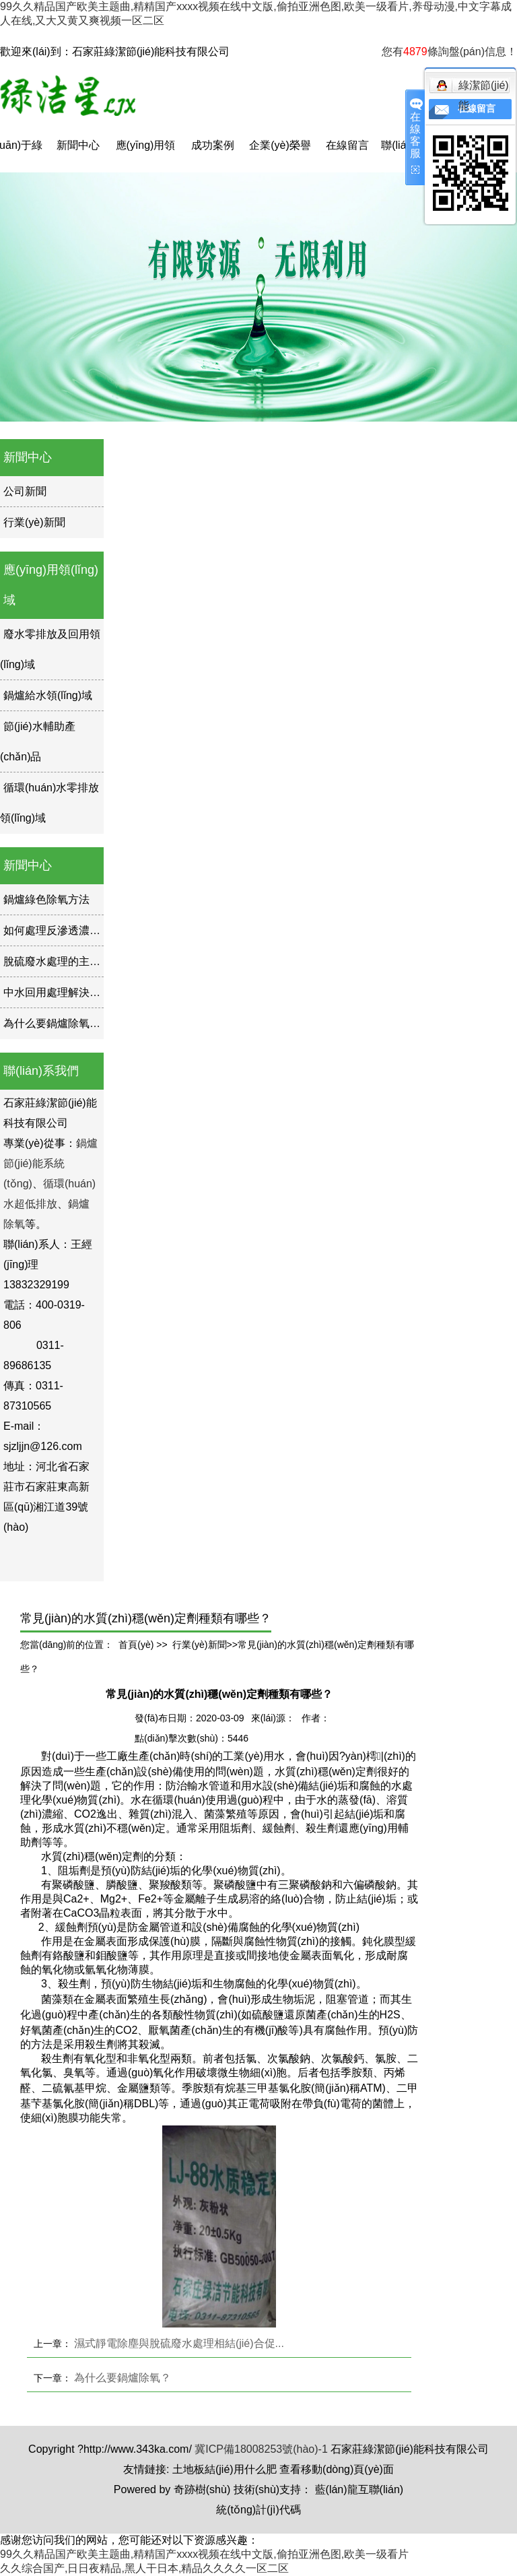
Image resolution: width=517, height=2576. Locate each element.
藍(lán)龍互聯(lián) (359, 2489)
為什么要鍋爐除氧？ (122, 2377)
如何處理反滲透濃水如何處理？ (78, 930)
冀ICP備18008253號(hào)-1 (261, 2449)
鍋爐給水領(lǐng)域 (47, 695)
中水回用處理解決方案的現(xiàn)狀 (86, 992)
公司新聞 (24, 491)
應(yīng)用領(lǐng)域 (146, 155)
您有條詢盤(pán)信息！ (449, 51)
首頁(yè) (135, 1644)
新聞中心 (78, 145)
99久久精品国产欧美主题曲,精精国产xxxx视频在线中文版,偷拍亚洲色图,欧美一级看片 (204, 2554)
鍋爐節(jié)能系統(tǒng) (50, 1163)
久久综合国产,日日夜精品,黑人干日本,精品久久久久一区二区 (144, 2568)
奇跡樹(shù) (202, 2489)
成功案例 (212, 145)
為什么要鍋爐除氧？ (51, 1023)
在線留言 (347, 145)
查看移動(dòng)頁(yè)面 (336, 2469)
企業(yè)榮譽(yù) (280, 155)
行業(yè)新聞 (34, 522)
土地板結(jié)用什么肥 (224, 2469)
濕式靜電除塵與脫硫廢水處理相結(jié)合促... (179, 2343)
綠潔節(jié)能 (472, 87)
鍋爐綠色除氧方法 (46, 899)
